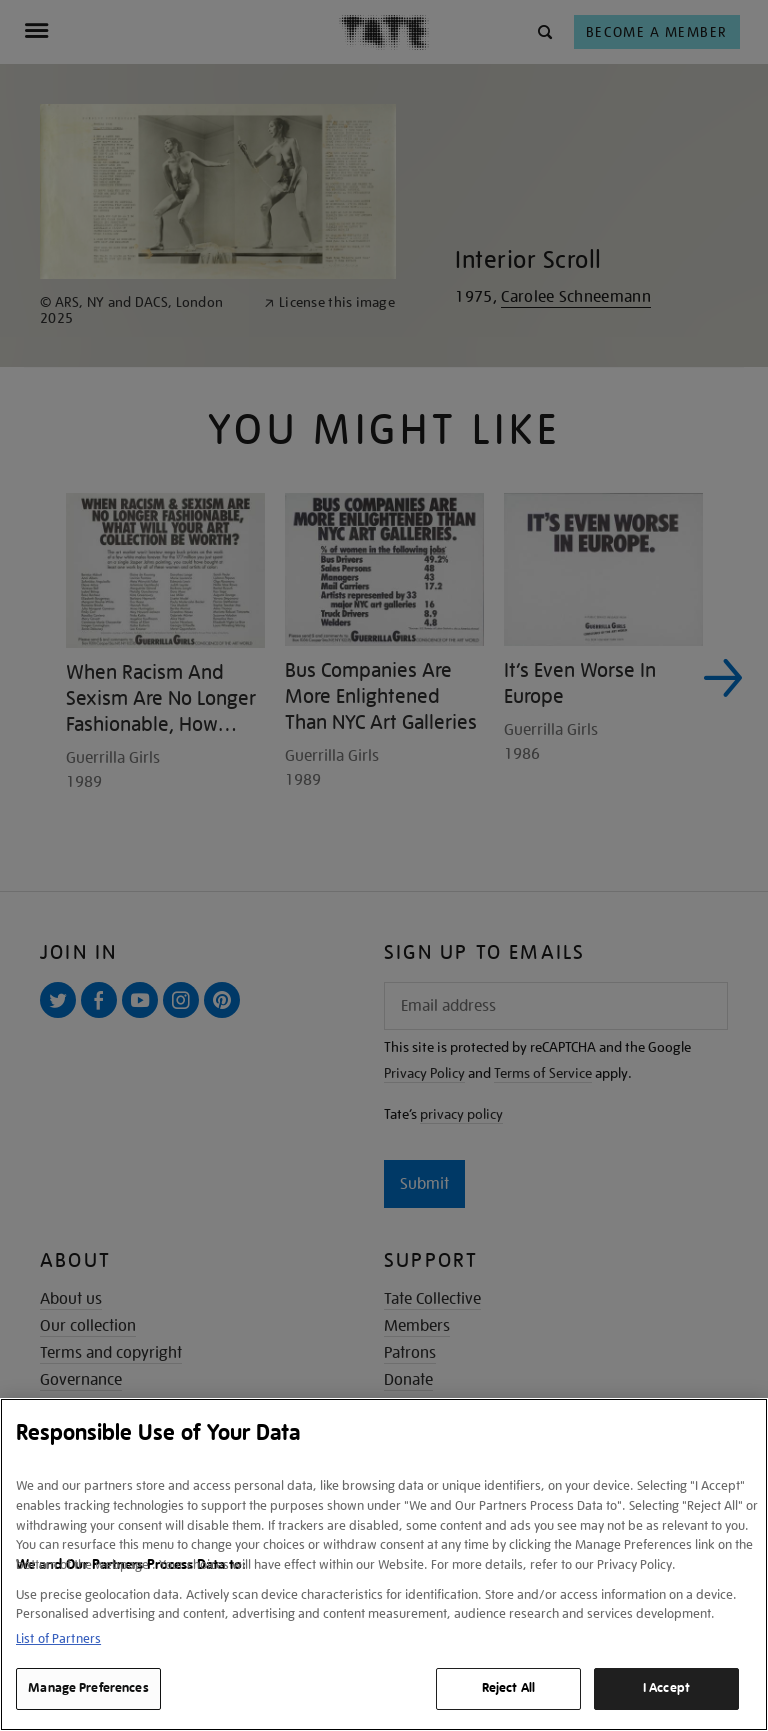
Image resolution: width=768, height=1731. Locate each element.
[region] (384, 1564)
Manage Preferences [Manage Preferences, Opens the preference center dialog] (88, 1688)
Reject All (508, 1688)
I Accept (666, 1688)
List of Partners (58, 1638)
